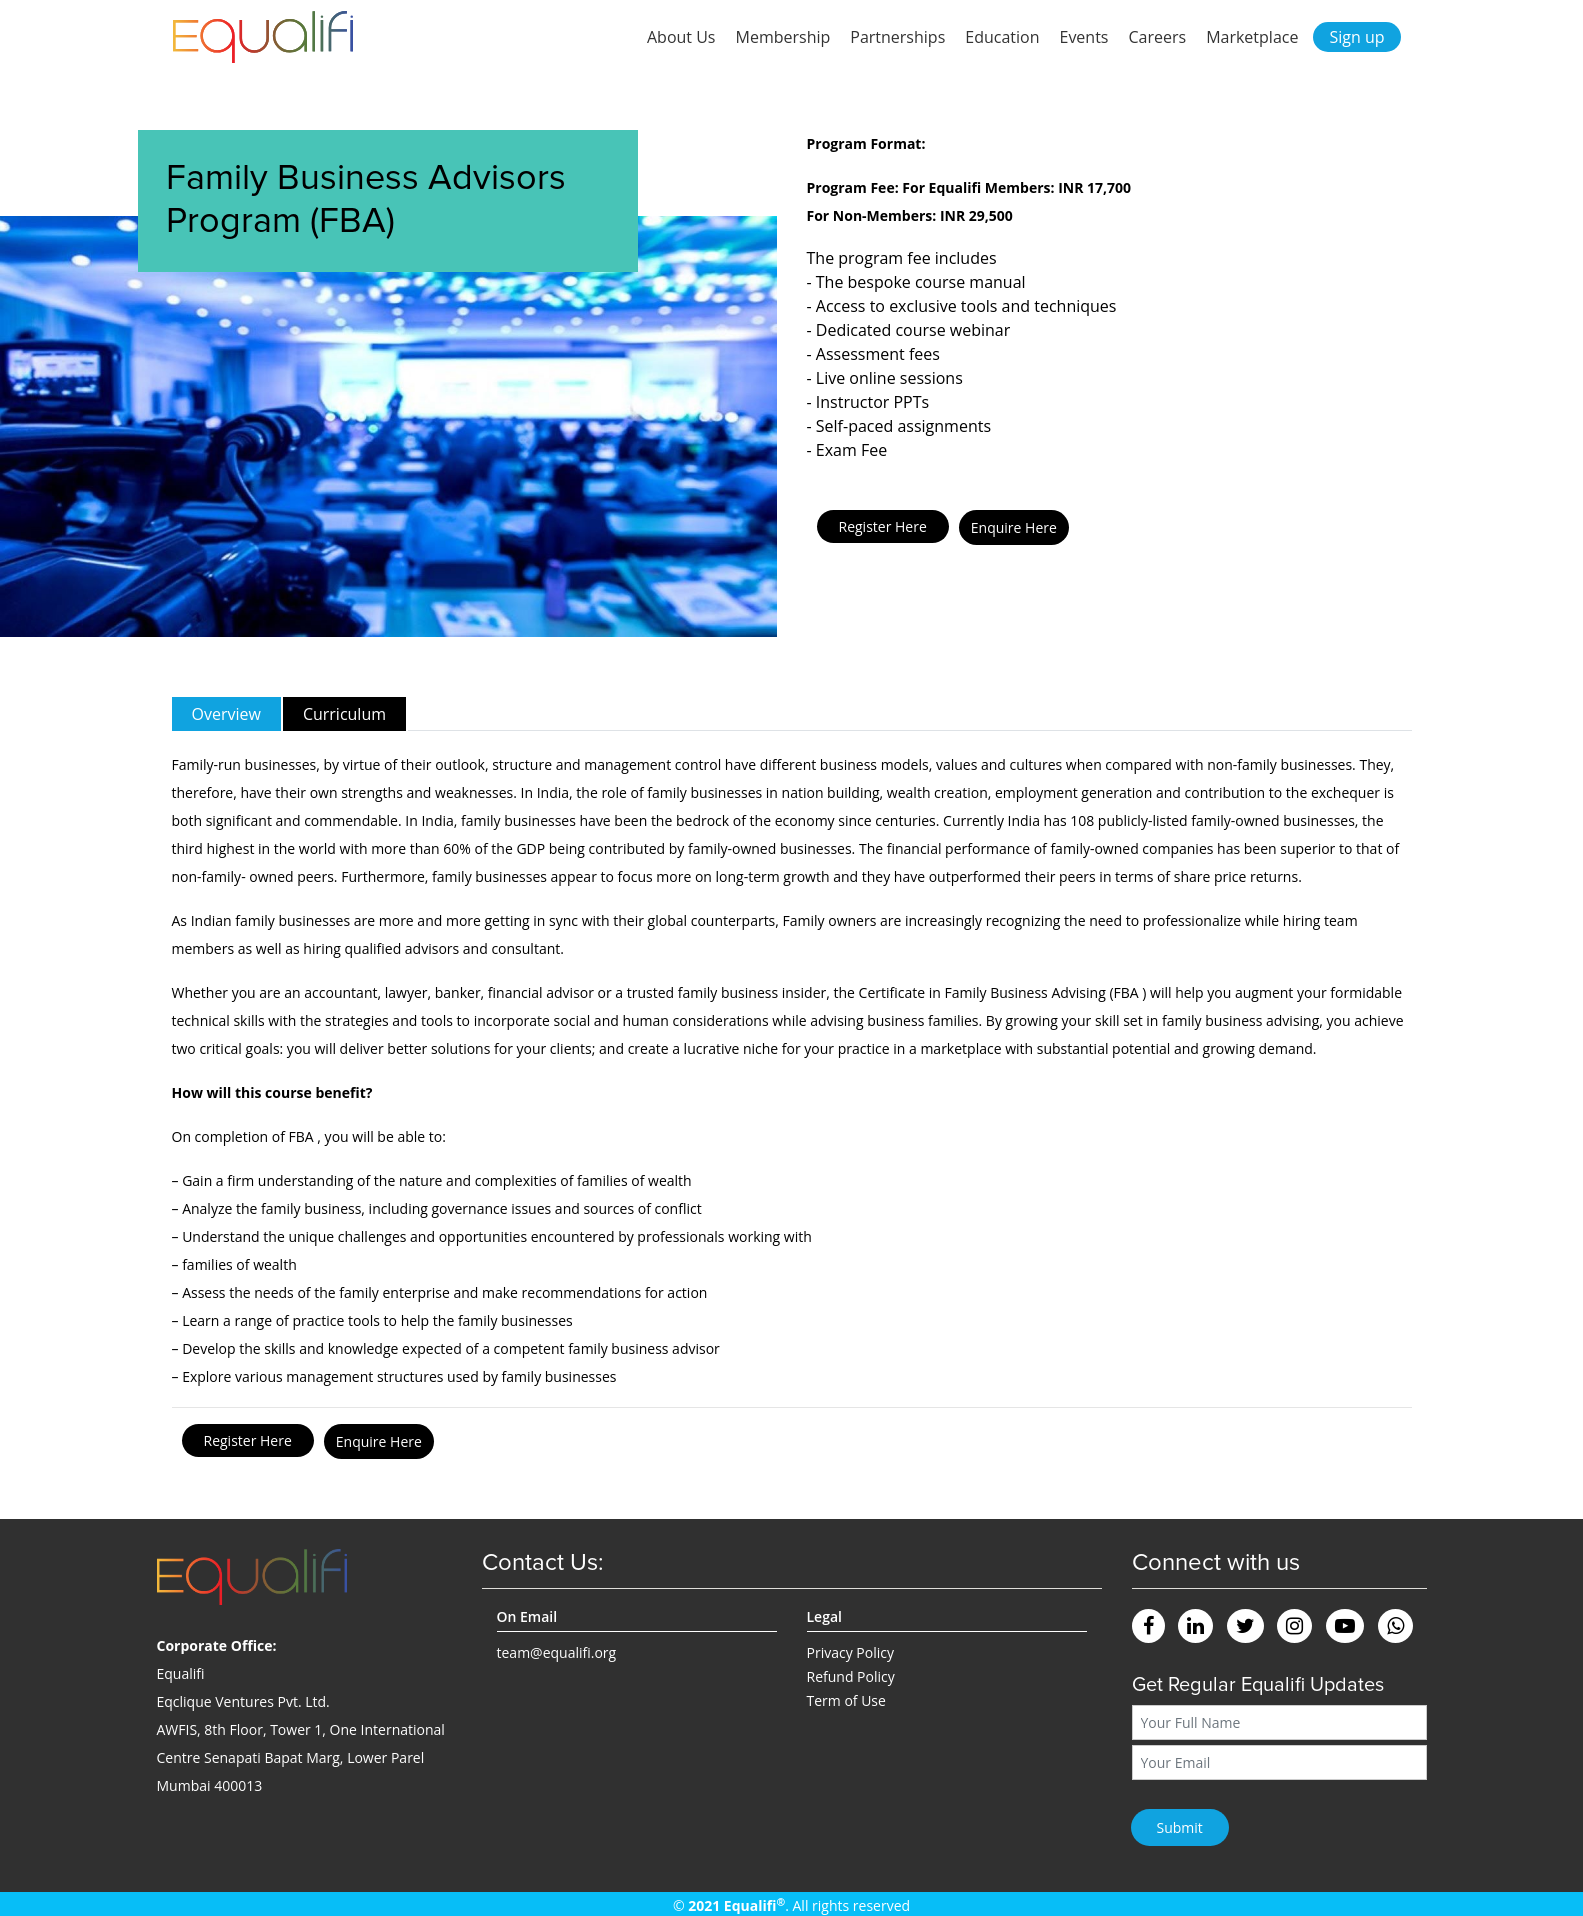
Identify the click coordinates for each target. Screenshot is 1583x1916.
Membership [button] (783, 37)
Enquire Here (1014, 527)
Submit (1180, 1827)
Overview (226, 714)
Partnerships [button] (897, 37)
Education (1002, 37)
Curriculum (344, 714)
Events (1083, 37)
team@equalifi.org (557, 1652)
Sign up (1356, 37)
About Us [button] (681, 37)
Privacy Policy (850, 1652)
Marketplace (1252, 37)
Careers (1158, 37)
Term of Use (846, 1700)
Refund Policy (851, 1676)
